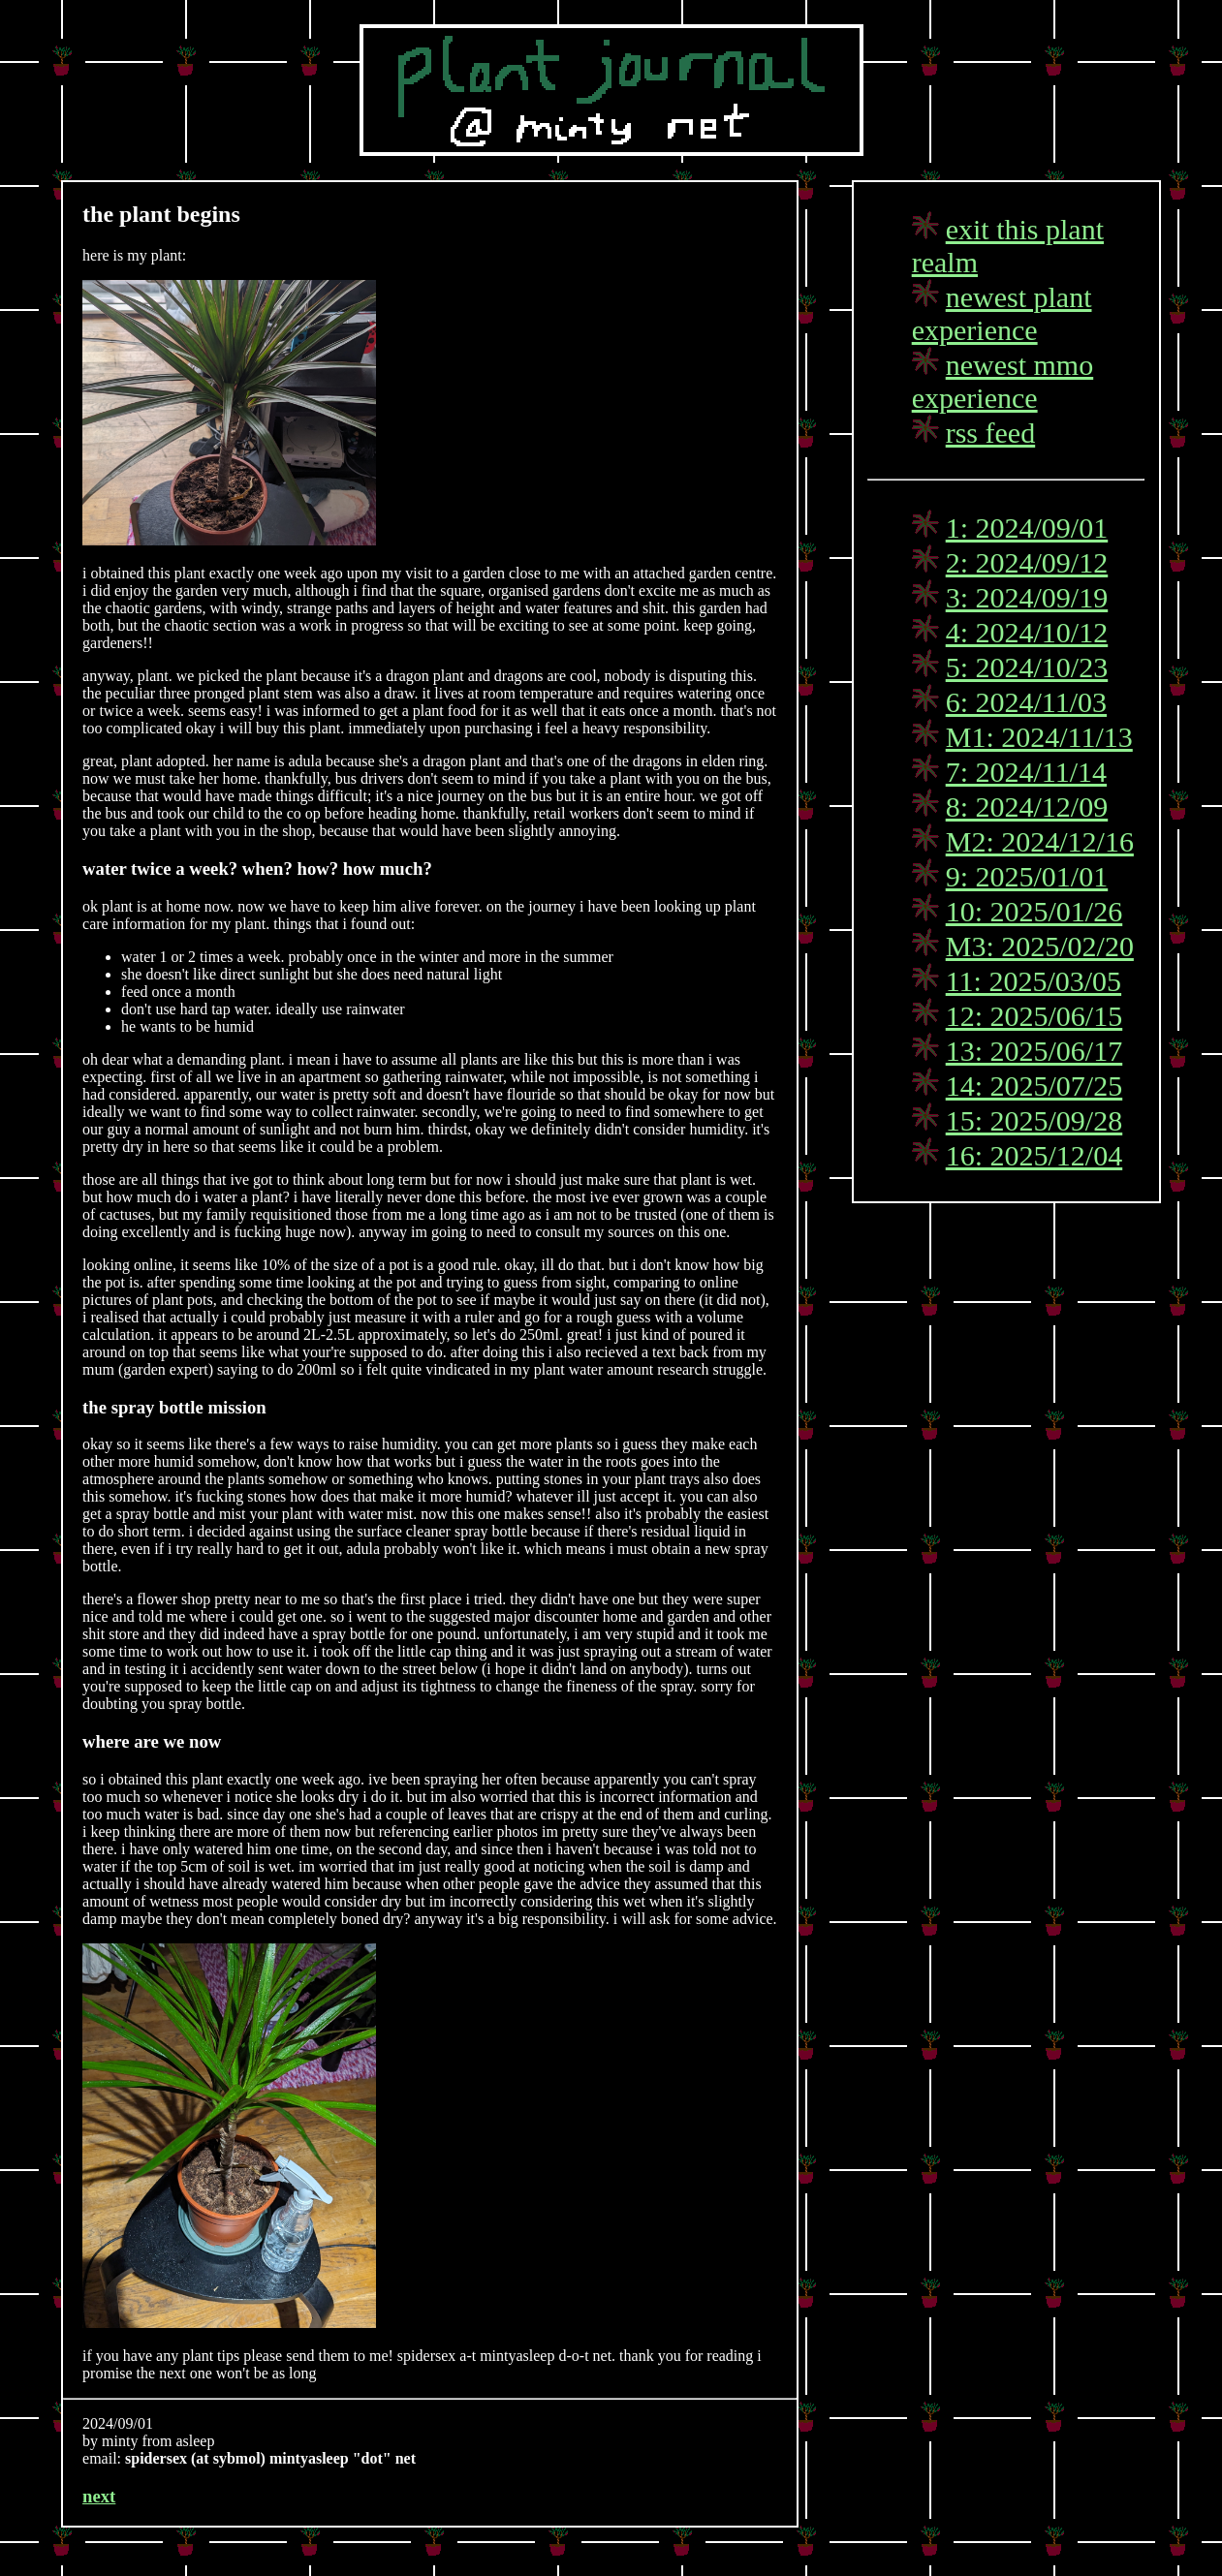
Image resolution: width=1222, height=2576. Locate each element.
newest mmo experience (1002, 381)
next (98, 2496)
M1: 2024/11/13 (1039, 737)
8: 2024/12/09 (1027, 806)
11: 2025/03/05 (1033, 981)
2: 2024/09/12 (1027, 562)
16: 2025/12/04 (1034, 1155)
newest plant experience (1002, 313)
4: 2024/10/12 (1027, 632)
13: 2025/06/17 (1034, 1051)
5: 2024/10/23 (1027, 667)
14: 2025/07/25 (1034, 1086)
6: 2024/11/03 (1026, 702)
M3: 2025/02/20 (1040, 946)
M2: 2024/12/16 (1040, 841)
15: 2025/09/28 (1034, 1120)
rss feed (990, 433)
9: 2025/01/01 (1027, 876)
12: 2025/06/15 (1034, 1016)
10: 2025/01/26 (1034, 911)
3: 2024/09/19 (1027, 597)
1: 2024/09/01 (1027, 527)
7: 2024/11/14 (1026, 772)
